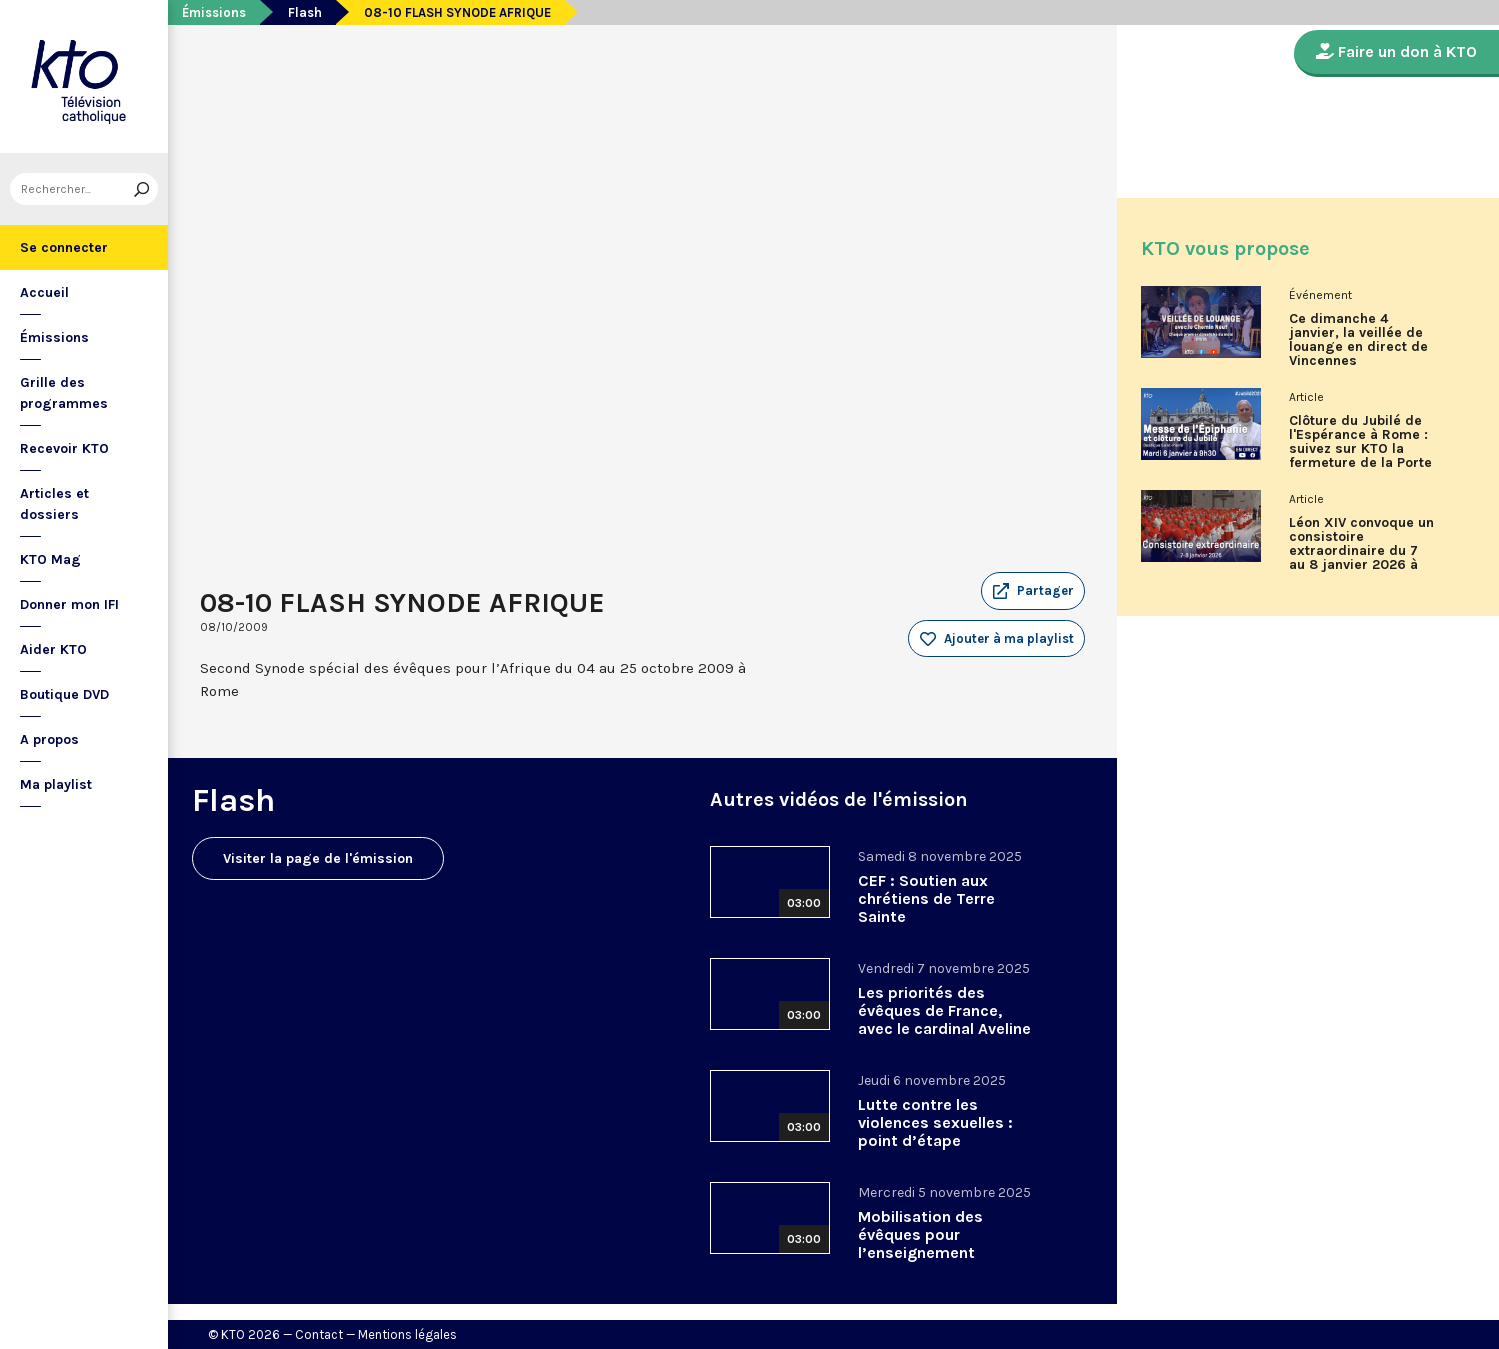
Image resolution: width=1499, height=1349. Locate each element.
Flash (305, 12)
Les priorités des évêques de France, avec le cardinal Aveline (944, 1010)
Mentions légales (407, 1334)
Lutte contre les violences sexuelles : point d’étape (935, 1122)
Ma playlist (56, 784)
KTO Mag (50, 559)
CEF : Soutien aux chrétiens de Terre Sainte (926, 898)
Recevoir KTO (64, 448)
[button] (1033, 591)
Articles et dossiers (54, 504)
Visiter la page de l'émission (318, 858)
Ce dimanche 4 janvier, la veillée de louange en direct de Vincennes (1358, 340)
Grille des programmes (64, 393)
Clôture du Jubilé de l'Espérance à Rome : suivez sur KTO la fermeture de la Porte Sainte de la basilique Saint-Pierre (1361, 449)
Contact (319, 1334)
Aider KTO (53, 649)
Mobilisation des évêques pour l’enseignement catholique (920, 1243)
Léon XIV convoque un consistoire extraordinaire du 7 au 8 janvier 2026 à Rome (1361, 551)
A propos (49, 739)
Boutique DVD (64, 694)
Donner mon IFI (69, 604)
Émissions (54, 337)
